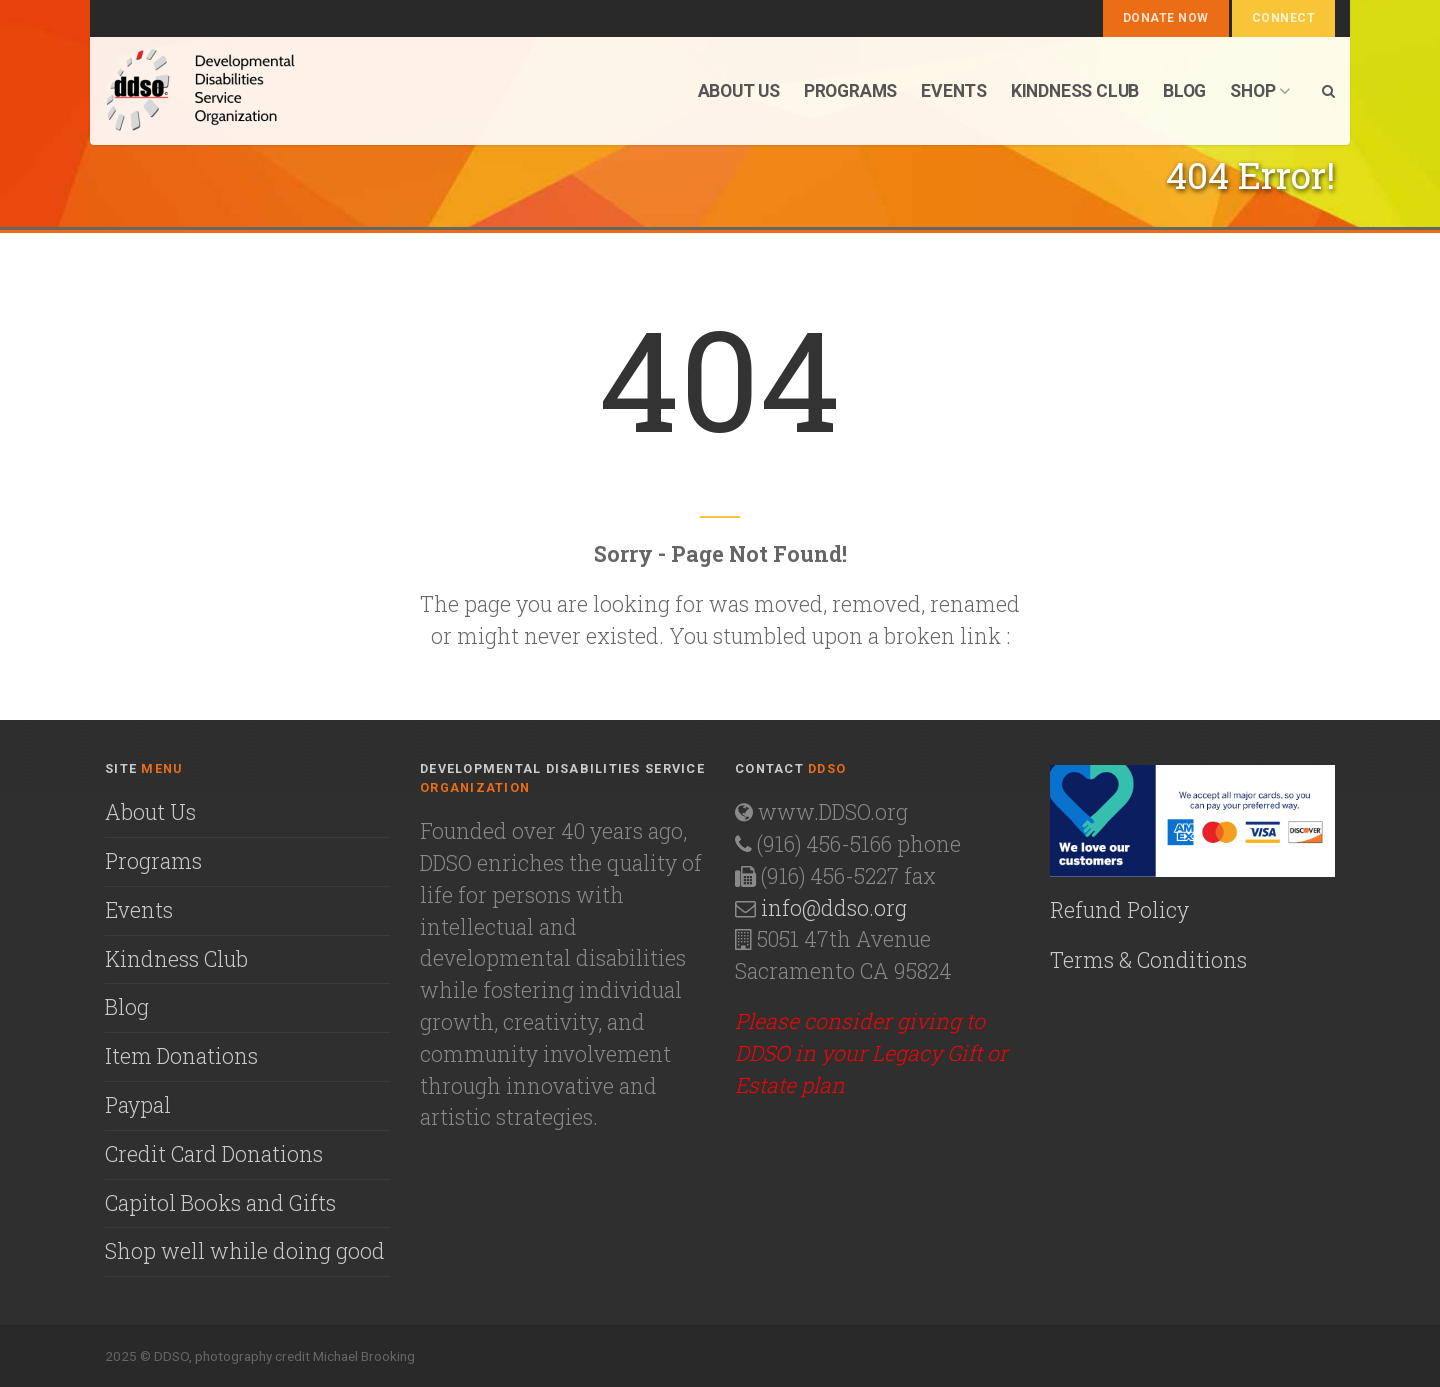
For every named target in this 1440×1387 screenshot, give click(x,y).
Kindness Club (1075, 91)
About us (739, 91)
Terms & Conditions (1148, 960)
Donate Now (1166, 18)
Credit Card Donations (214, 1154)
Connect (1283, 18)
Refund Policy (1119, 910)
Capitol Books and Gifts (220, 1203)
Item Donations (181, 1056)
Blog (1184, 91)
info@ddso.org (834, 908)
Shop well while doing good (245, 1251)
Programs (850, 91)
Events (954, 91)
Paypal (138, 1105)
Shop (1260, 91)
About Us (150, 812)
